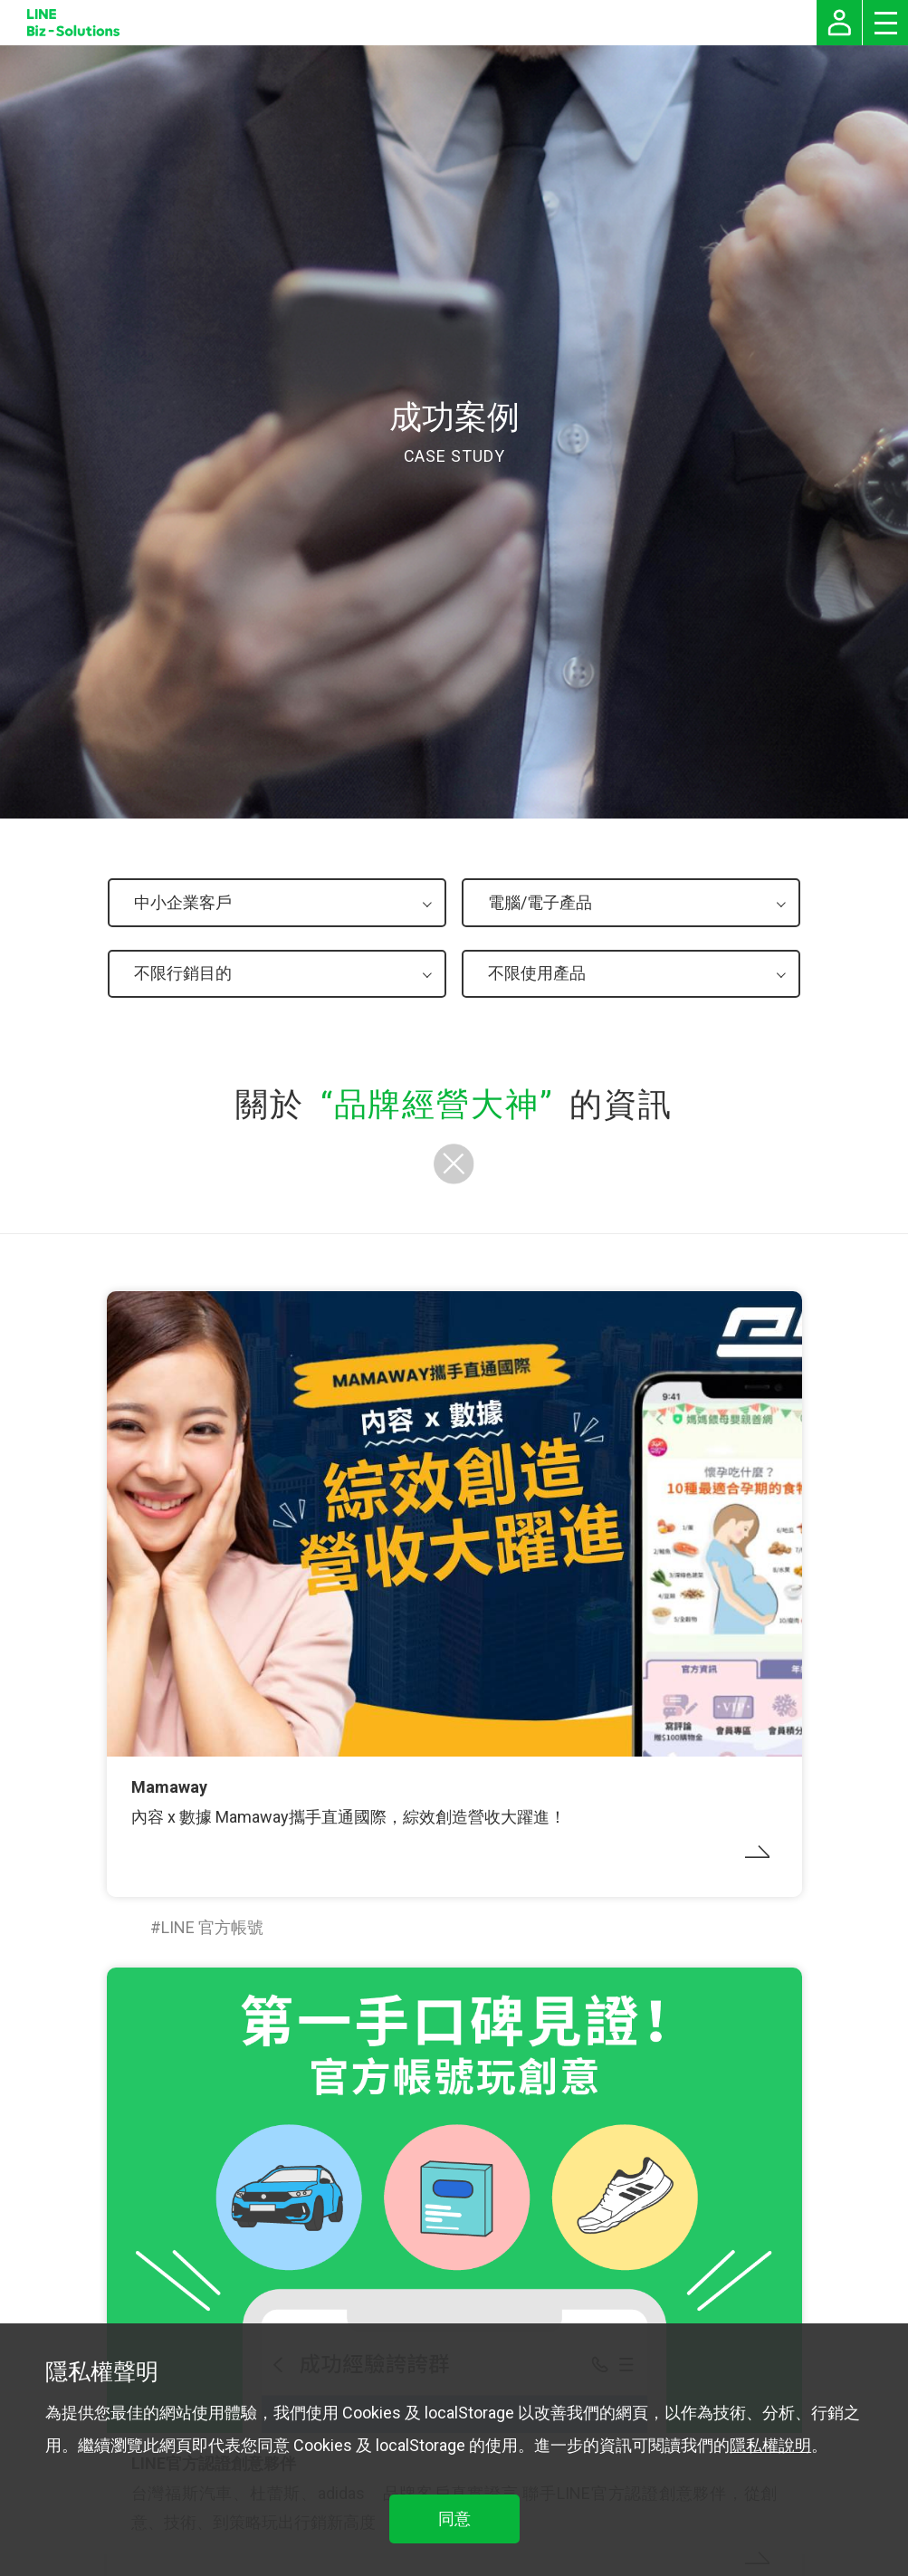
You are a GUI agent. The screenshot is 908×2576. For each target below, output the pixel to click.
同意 (454, 2518)
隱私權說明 (770, 2445)
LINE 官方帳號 (212, 1927)
